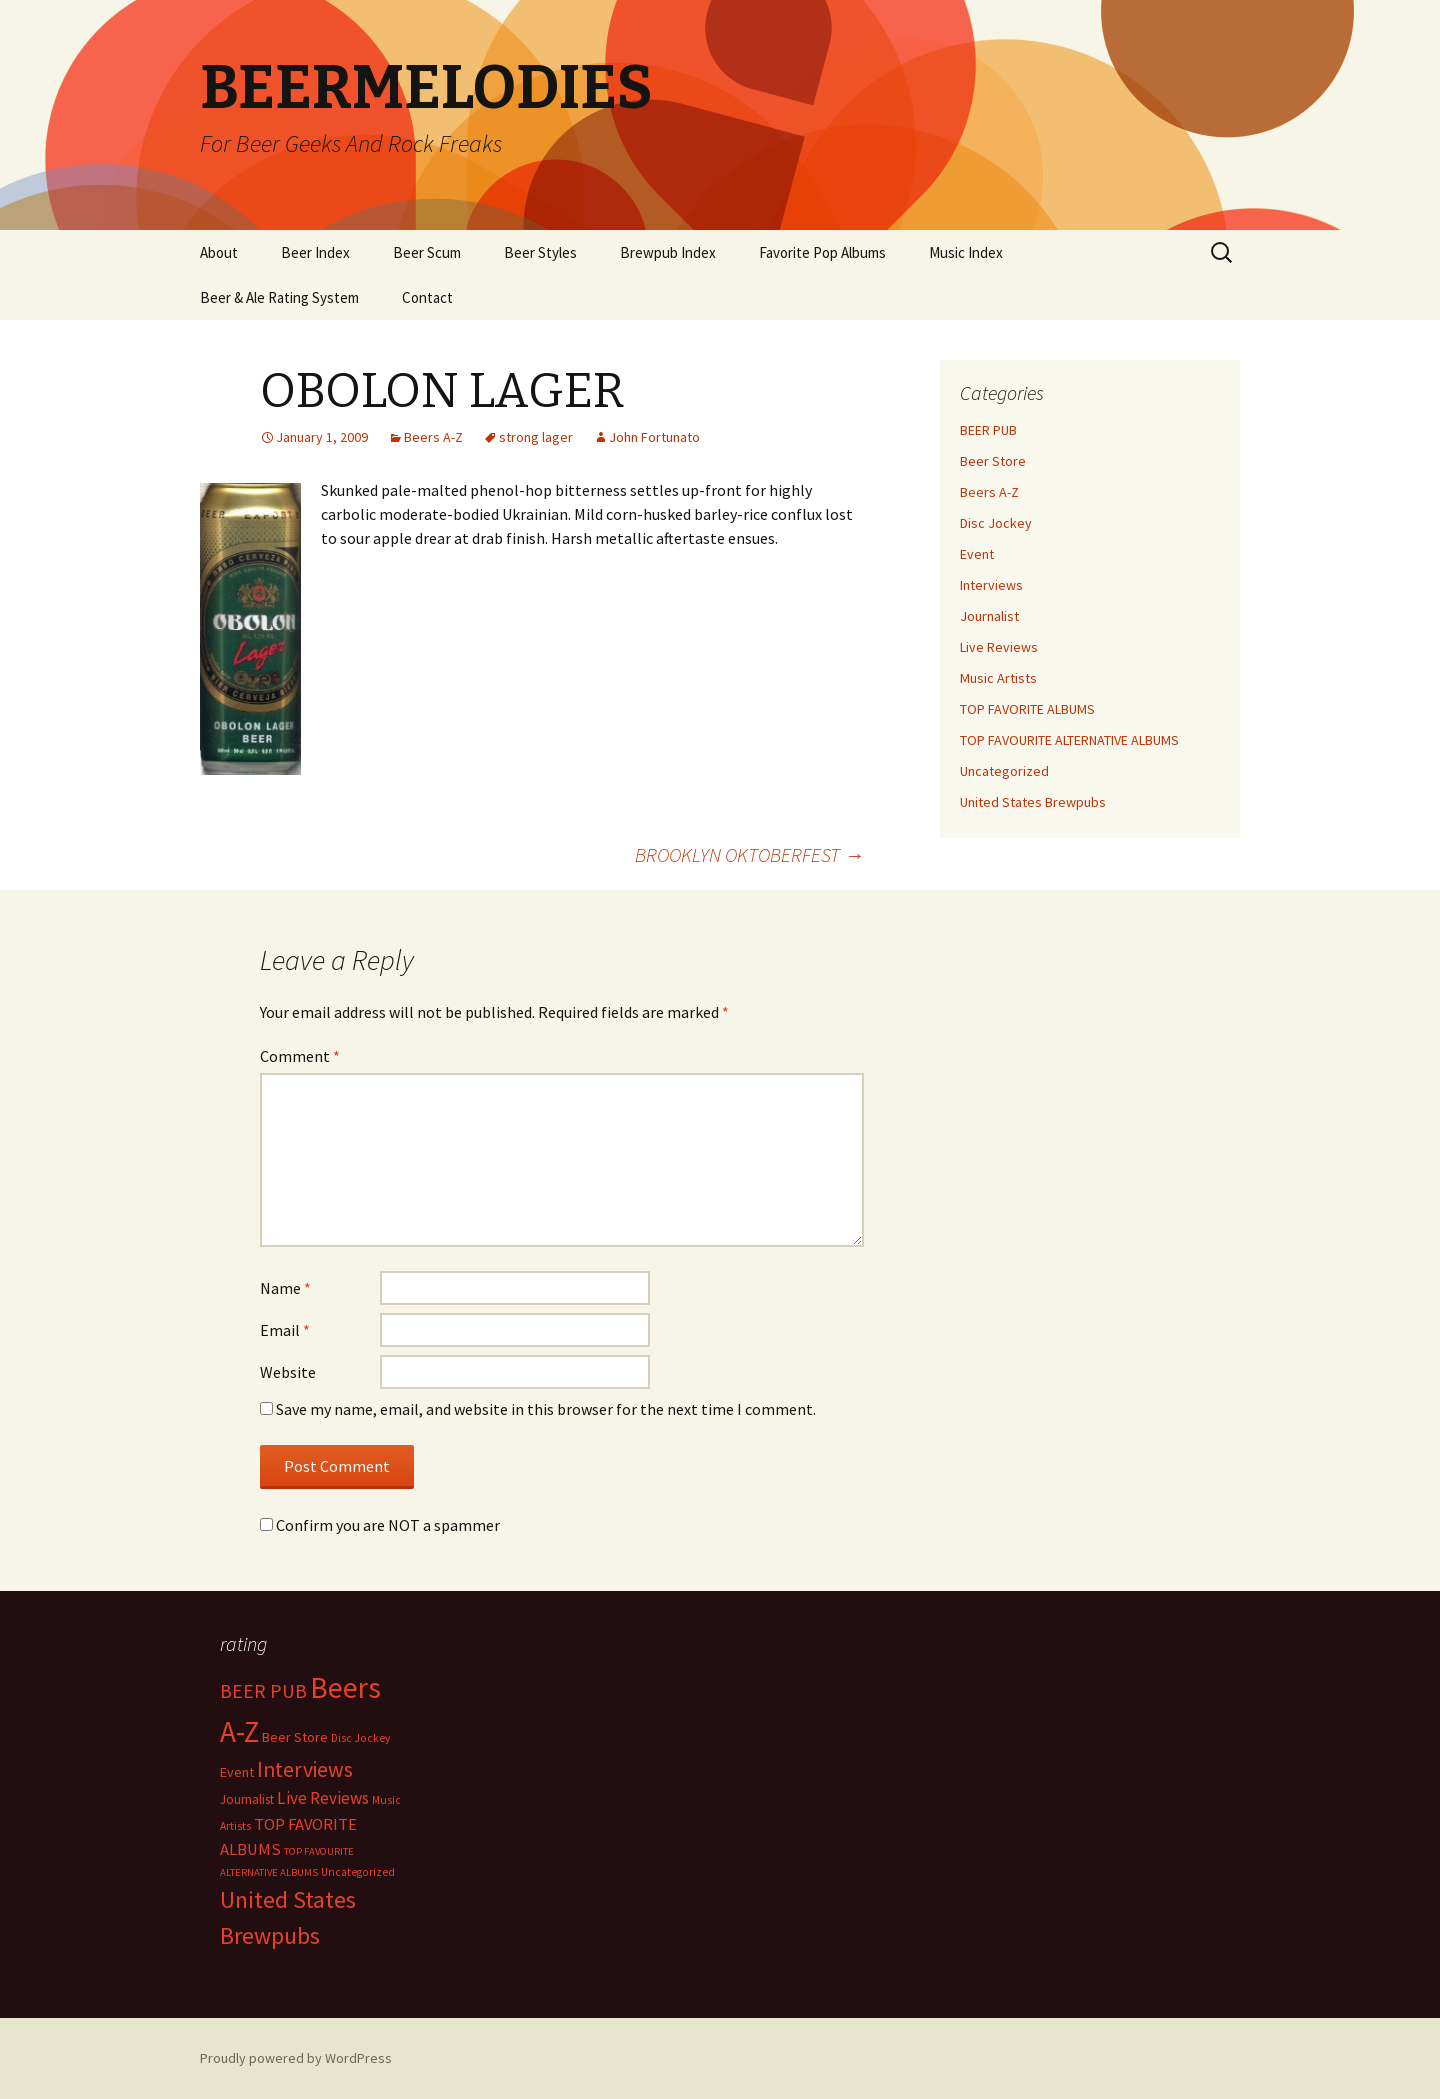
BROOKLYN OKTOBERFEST (749, 854)
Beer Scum (427, 252)
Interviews (991, 585)
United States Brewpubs (1033, 802)
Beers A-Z (433, 437)
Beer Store (993, 461)
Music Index (966, 252)
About (219, 252)
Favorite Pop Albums (822, 252)
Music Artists (998, 678)
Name (285, 1288)
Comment (300, 1056)
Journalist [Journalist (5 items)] (247, 1799)
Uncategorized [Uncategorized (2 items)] (358, 1872)
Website (288, 1372)
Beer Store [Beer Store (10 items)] (295, 1737)
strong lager (536, 437)
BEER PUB (988, 430)
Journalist (989, 616)
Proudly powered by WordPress (296, 2058)
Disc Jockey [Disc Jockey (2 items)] (360, 1738)
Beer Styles (540, 252)
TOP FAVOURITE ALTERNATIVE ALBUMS (1069, 740)
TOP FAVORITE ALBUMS (1027, 709)
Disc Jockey (996, 523)
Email (285, 1330)
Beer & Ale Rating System (279, 297)
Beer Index (315, 252)
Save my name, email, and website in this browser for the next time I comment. (546, 1409)
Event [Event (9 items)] (237, 1772)
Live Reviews (999, 647)
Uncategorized (1004, 771)
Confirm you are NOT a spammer (380, 1525)
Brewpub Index (668, 252)
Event (977, 554)
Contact (427, 297)
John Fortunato (654, 437)
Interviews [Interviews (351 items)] (305, 1769)
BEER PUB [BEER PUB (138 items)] (263, 1691)
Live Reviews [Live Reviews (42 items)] (323, 1798)
